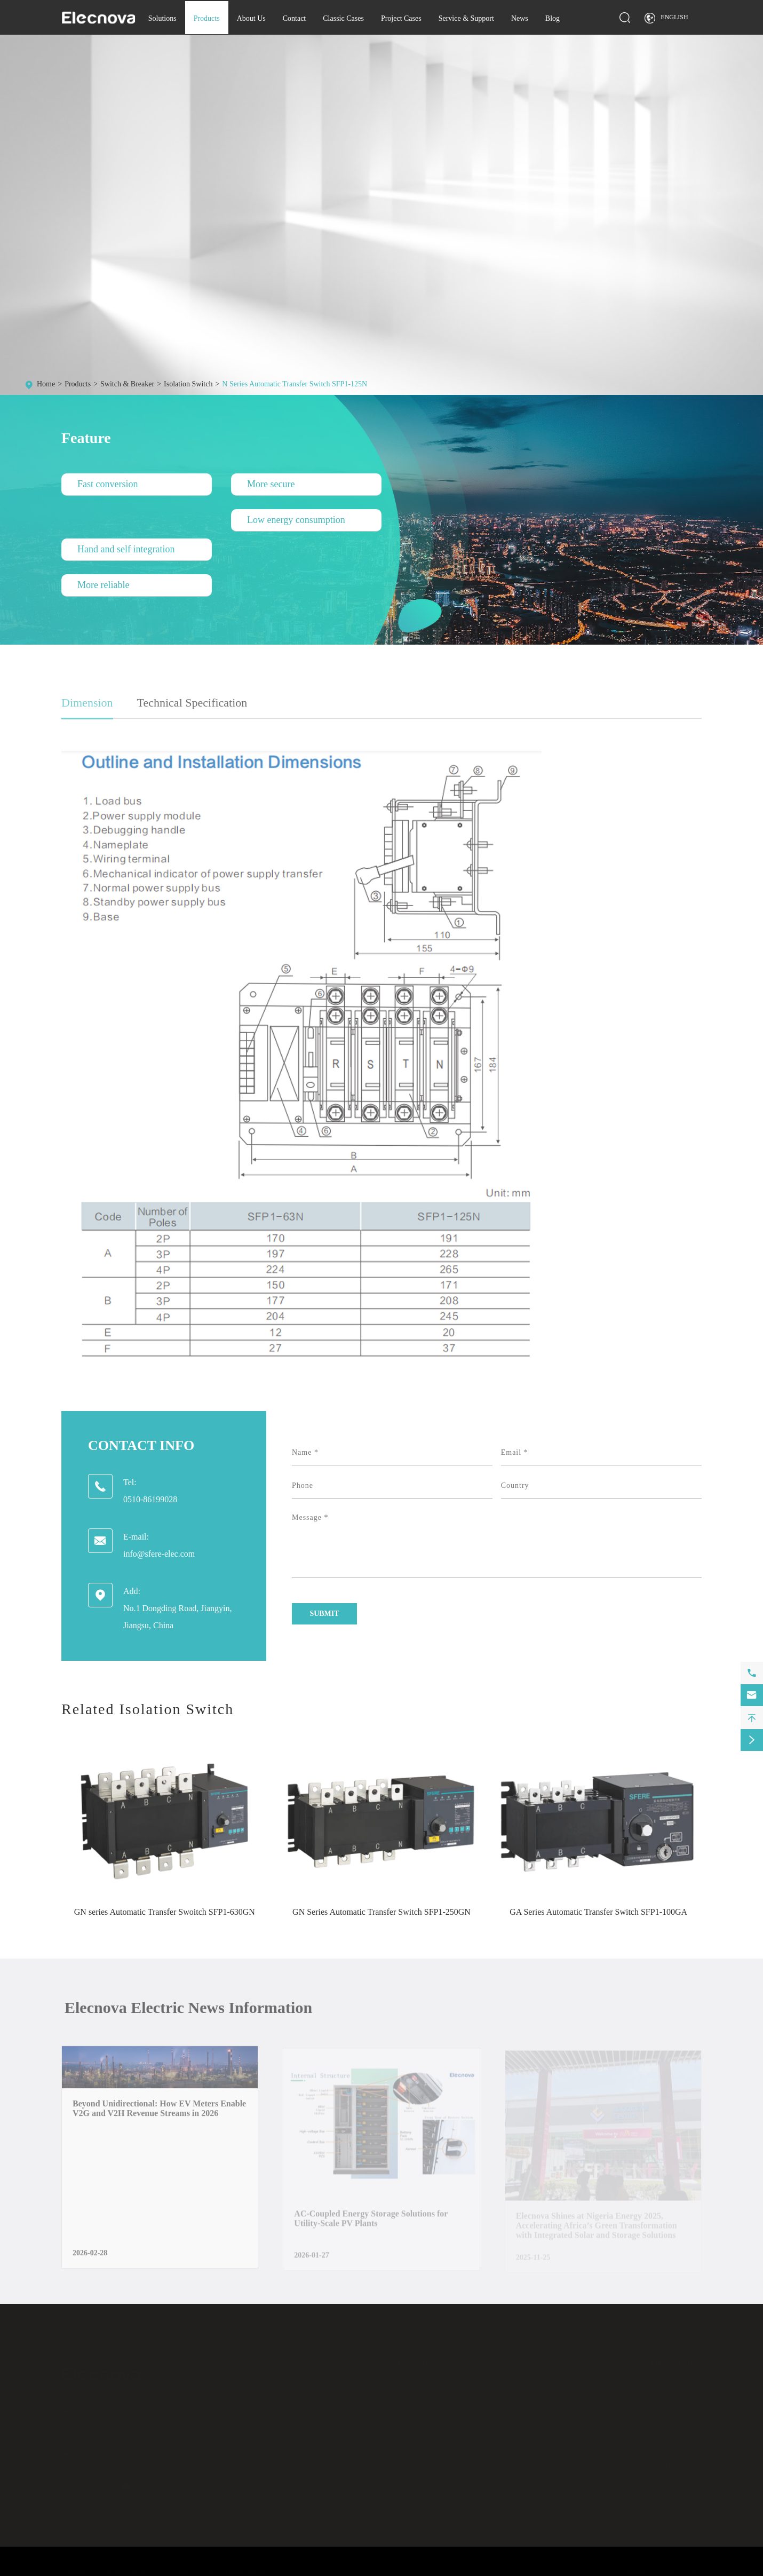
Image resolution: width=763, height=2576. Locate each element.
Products (207, 18)
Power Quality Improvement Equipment (452, 2409)
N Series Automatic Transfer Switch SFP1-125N (294, 384)
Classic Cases (343, 18)
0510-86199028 (150, 1499)
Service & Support (466, 18)
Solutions (162, 18)
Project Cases (401, 18)
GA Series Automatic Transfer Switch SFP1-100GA (598, 1911)
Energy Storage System (427, 2492)
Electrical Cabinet (419, 2423)
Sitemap (632, 2571)
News (519, 18)
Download (665, 2465)
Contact (294, 18)
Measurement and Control (431, 2395)
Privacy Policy (683, 2571)
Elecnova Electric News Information (196, 2007)
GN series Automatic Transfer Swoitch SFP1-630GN (164, 1911)
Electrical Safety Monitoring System (447, 2437)
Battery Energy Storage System (439, 2479)
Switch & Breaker (127, 384)
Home (46, 384)
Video (659, 2492)
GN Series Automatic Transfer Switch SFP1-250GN (381, 1911)
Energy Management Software (437, 2451)
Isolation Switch (188, 384)
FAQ (657, 2479)
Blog (552, 18)
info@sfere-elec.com (159, 1553)
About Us (251, 18)
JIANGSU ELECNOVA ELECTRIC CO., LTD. (157, 2571)
